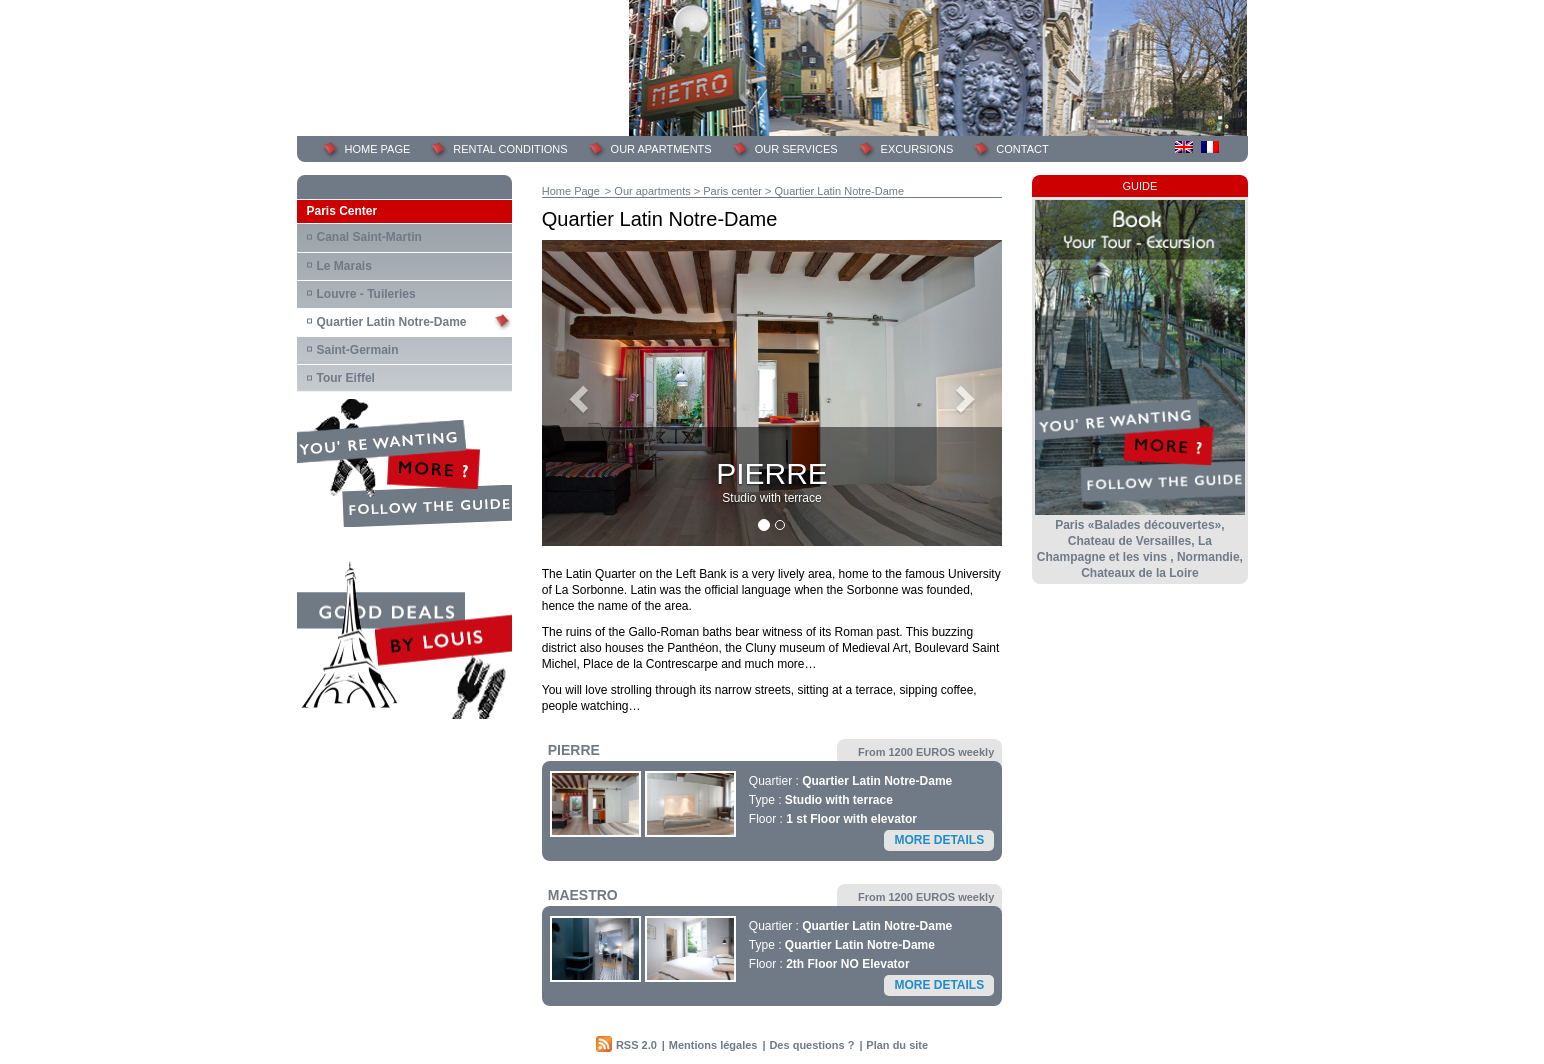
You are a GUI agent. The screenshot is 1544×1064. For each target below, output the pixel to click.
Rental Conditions (510, 149)
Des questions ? (811, 1045)
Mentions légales (713, 1045)
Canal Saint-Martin (369, 237)
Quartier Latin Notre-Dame (392, 322)
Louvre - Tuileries (366, 294)
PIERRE (574, 750)
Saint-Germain (358, 350)
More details (939, 840)
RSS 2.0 (636, 1045)
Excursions (917, 149)
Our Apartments (661, 149)
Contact (1022, 149)
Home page (378, 149)
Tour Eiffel (346, 378)
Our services (796, 149)
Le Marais (344, 266)
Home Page (571, 191)
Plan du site (897, 1045)
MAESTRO (583, 895)
